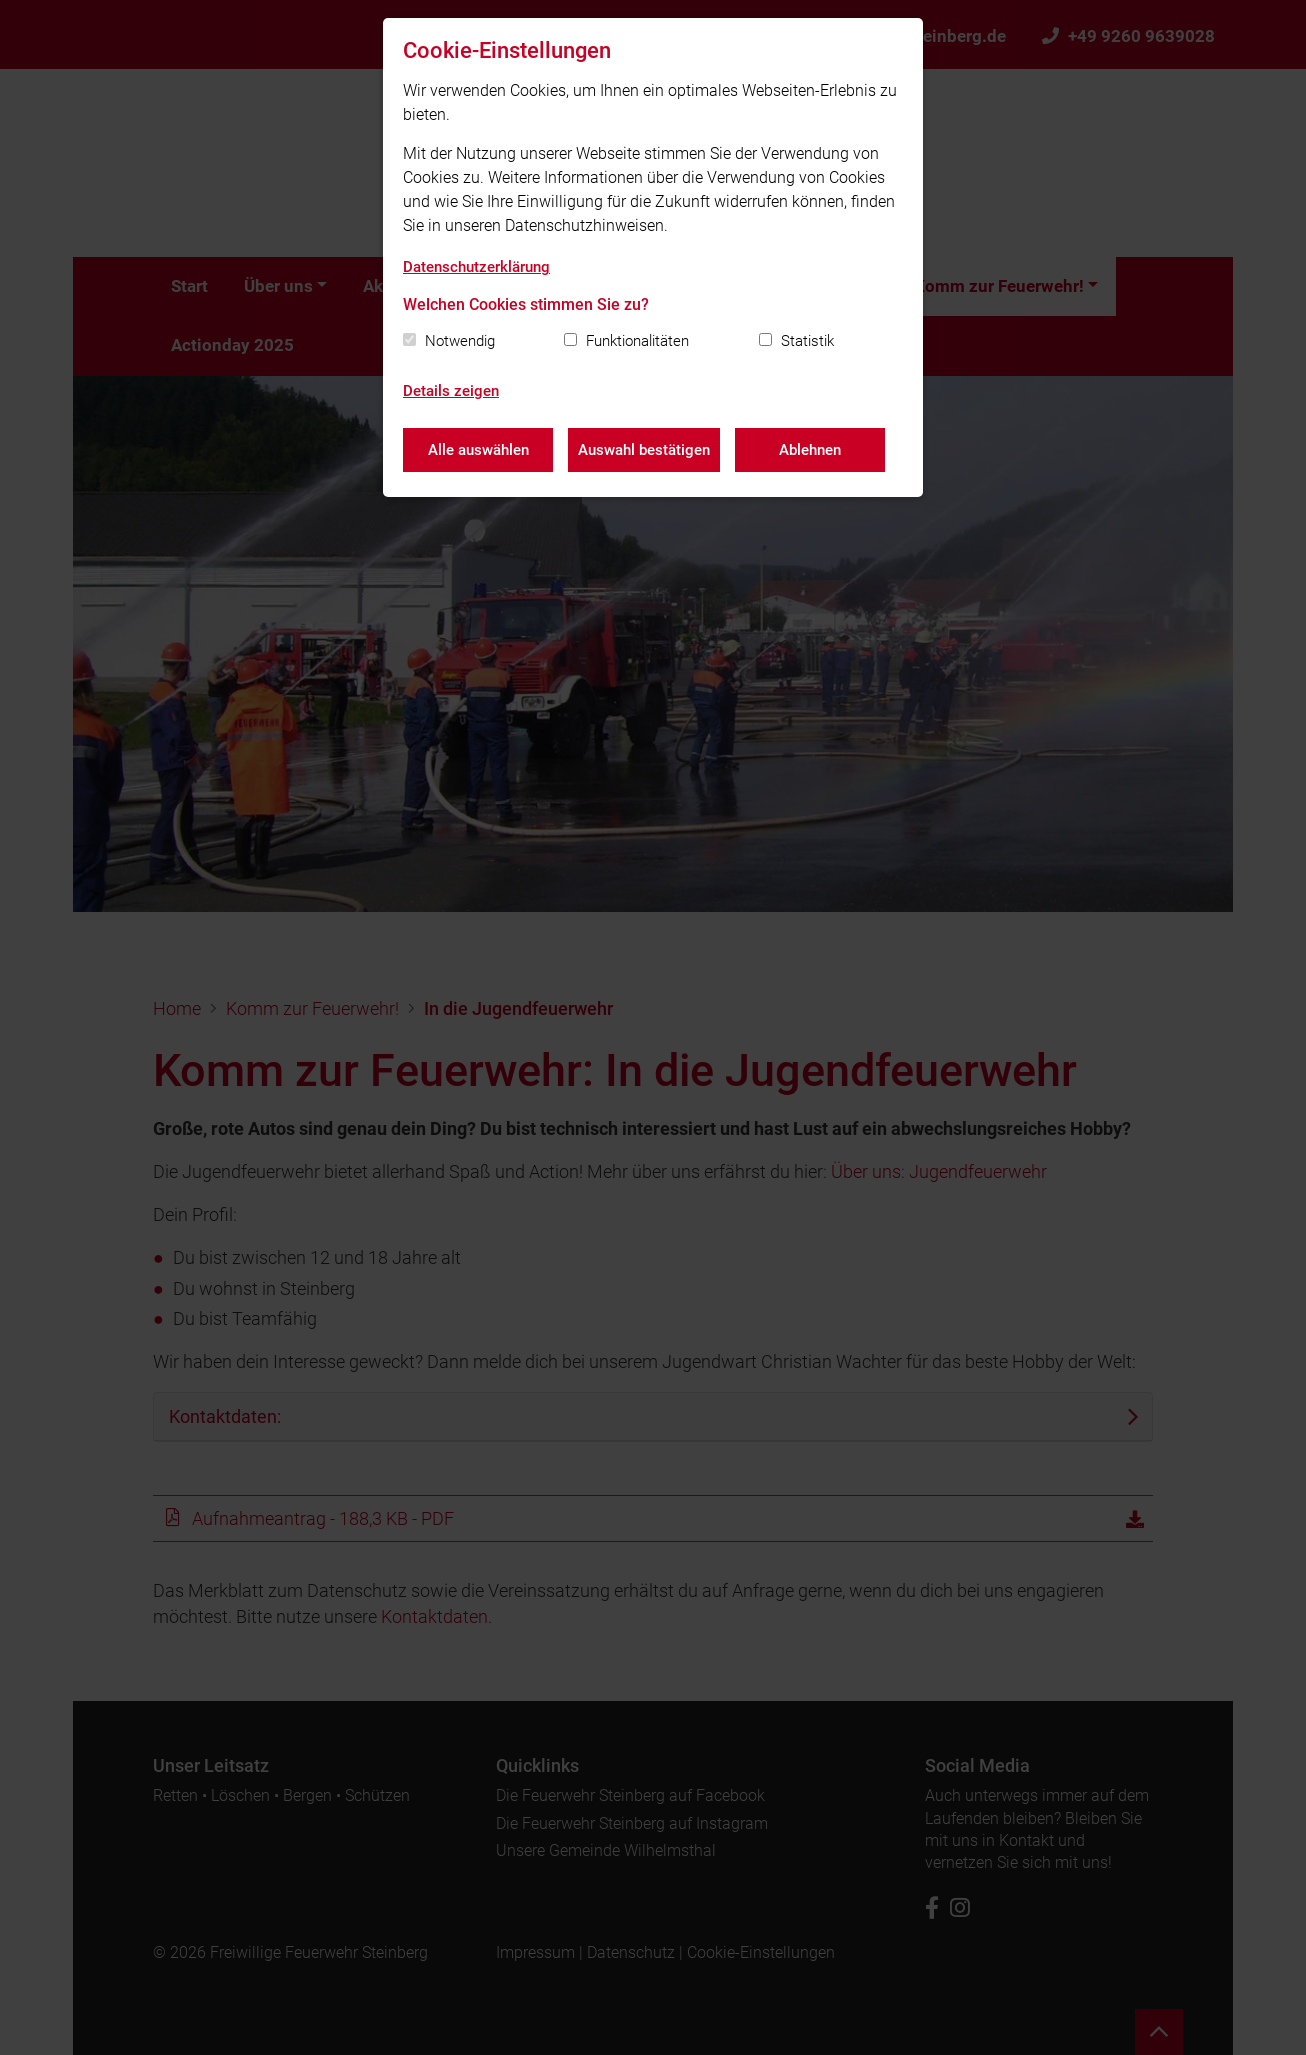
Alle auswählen (478, 450)
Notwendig (460, 341)
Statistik (807, 341)
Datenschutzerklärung (476, 267)
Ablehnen (810, 450)
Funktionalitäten (637, 341)
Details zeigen (451, 391)
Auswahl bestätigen (644, 450)
